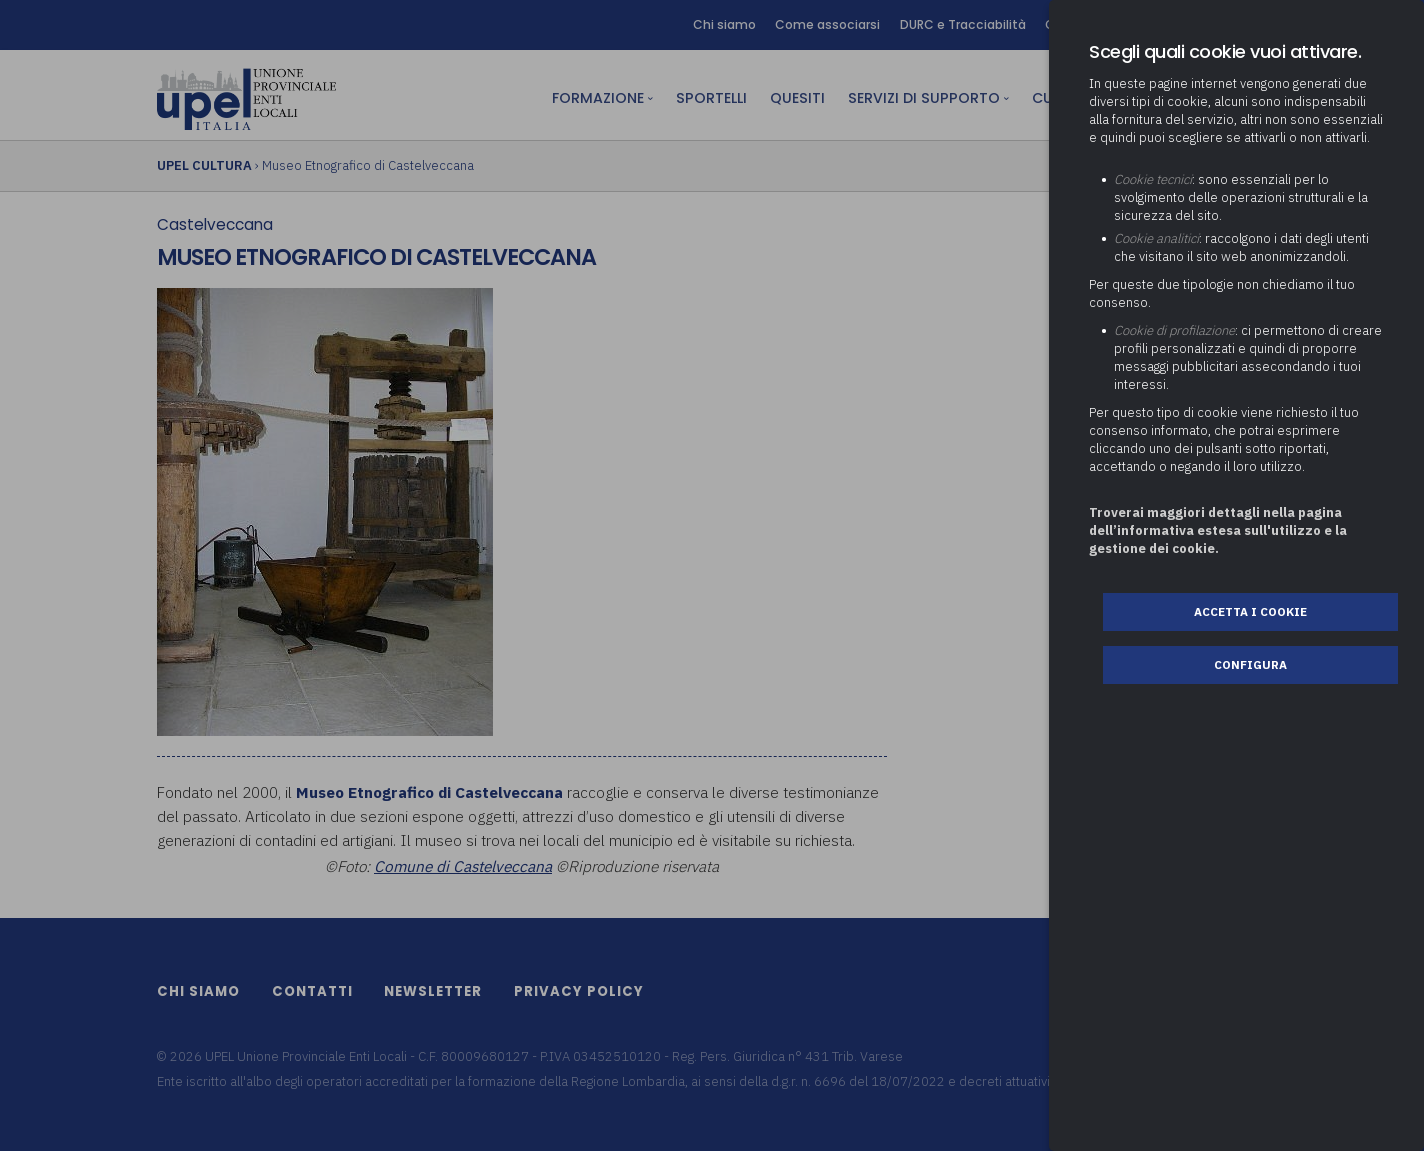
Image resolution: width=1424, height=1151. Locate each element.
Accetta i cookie (1250, 611)
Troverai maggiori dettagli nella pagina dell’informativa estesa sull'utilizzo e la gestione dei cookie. (1218, 530)
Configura (1250, 664)
